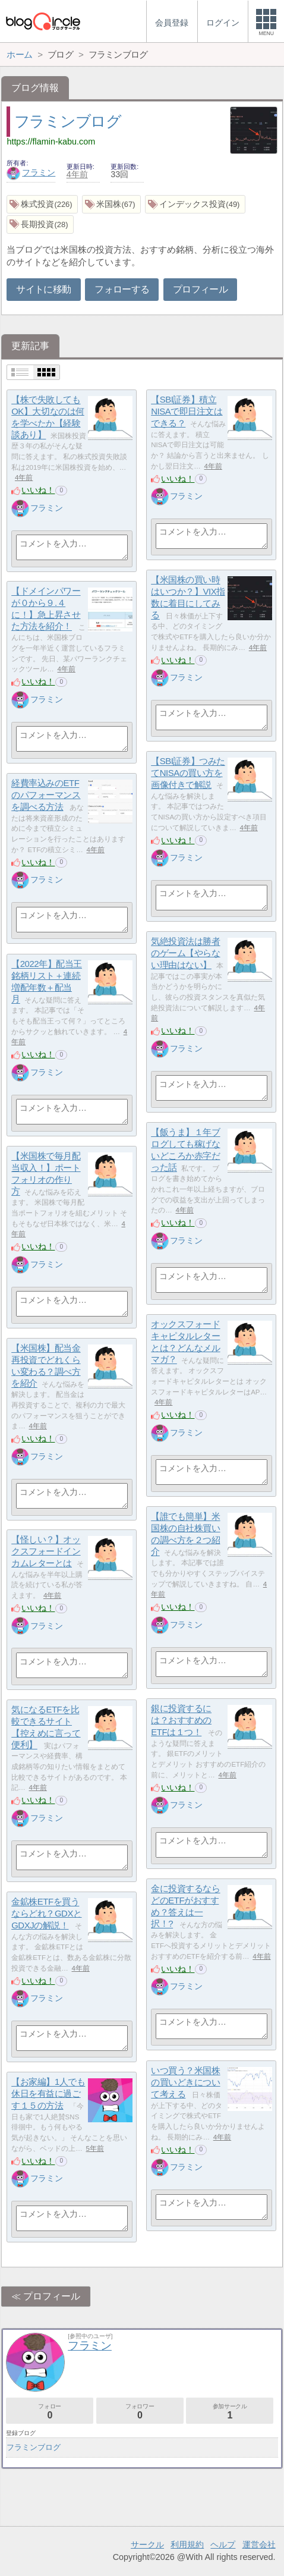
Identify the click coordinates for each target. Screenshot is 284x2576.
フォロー (49, 2411)
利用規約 (187, 2544)
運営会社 (259, 2544)
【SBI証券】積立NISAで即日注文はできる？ (186, 411)
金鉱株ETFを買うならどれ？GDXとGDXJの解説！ (46, 1913)
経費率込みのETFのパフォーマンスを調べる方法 (45, 795)
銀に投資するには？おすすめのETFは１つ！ (181, 1720)
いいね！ (38, 490)
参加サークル (229, 2411)
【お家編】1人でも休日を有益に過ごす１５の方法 (48, 2093)
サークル (147, 2544)
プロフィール (200, 289)
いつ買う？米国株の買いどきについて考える (185, 2082)
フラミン (31, 172)
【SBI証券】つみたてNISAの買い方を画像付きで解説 (188, 773)
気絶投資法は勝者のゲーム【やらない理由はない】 (185, 953)
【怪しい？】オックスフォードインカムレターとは (45, 1551)
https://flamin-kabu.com (51, 141)
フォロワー (140, 2411)
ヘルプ (222, 2544)
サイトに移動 (43, 289)
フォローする (121, 289)
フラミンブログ (67, 121)
